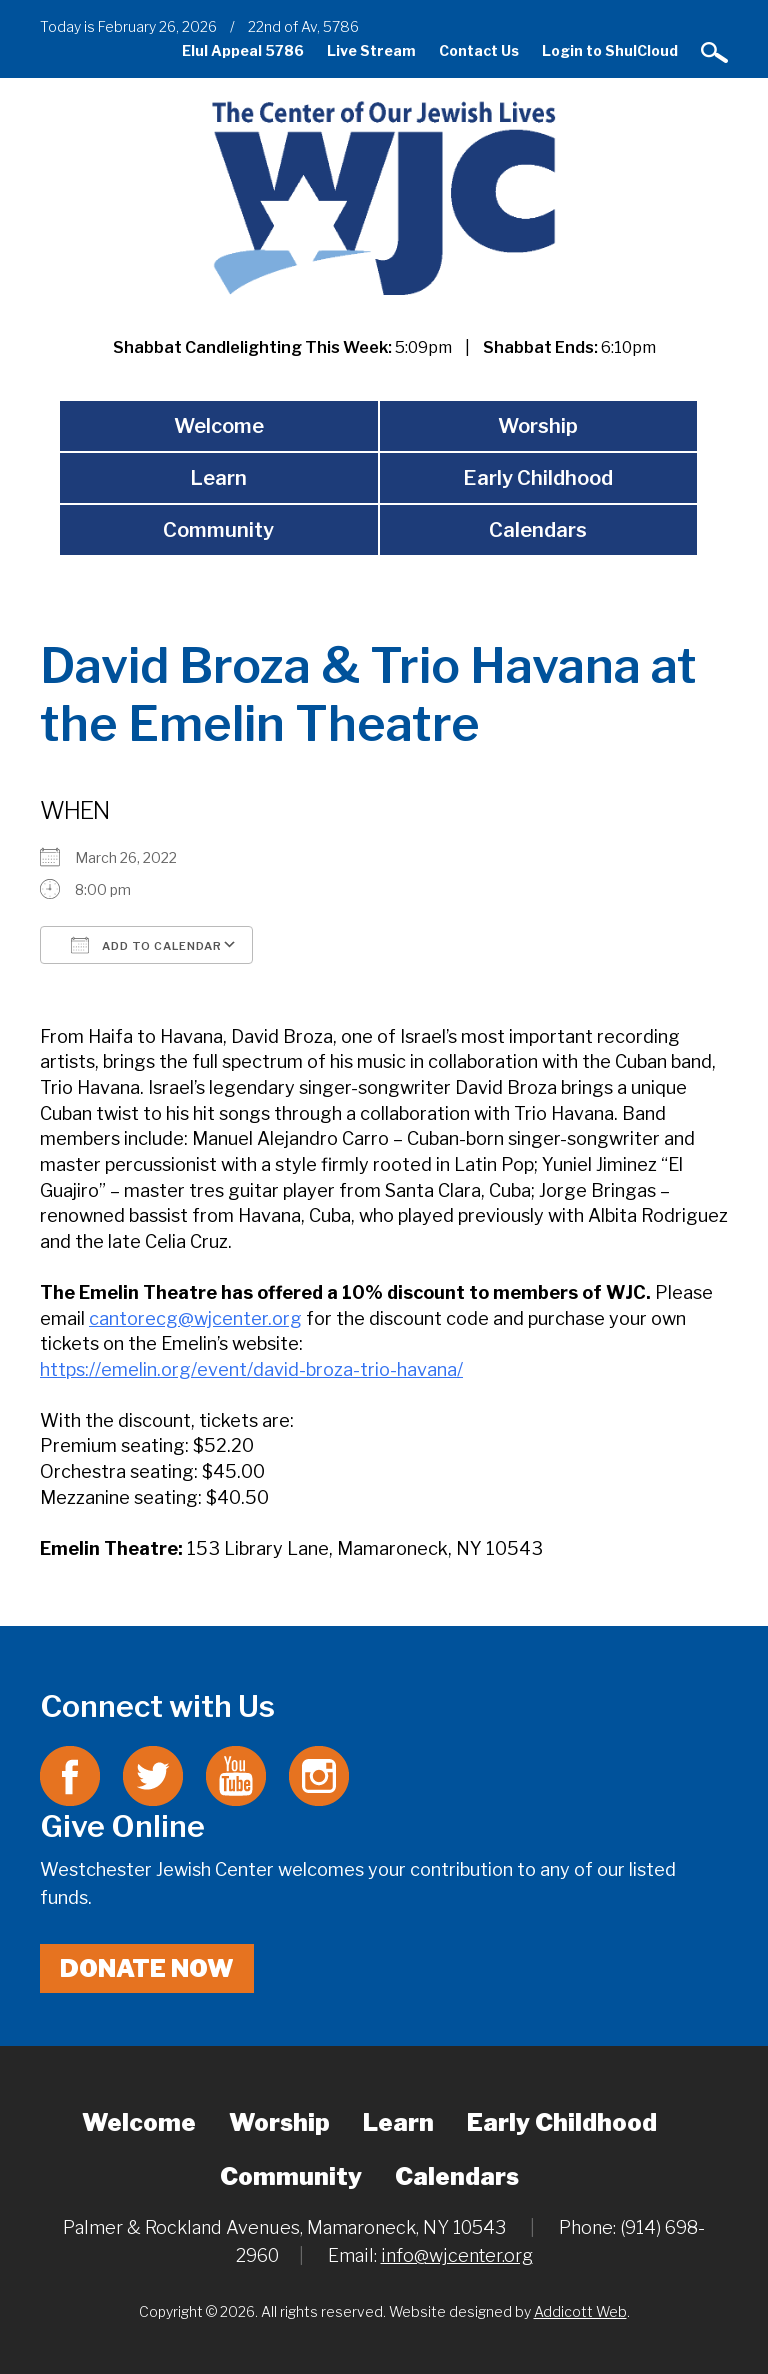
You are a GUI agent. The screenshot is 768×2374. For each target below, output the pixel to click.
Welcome (219, 426)
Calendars (538, 530)
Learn (218, 478)
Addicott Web (580, 2311)
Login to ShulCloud (610, 50)
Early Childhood (538, 478)
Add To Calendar (146, 945)
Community (218, 530)
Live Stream (371, 50)
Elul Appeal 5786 (243, 50)
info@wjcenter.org (457, 2255)
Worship (538, 426)
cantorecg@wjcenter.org (195, 1318)
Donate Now (147, 1968)
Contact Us (479, 50)
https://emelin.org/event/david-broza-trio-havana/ (251, 1369)
